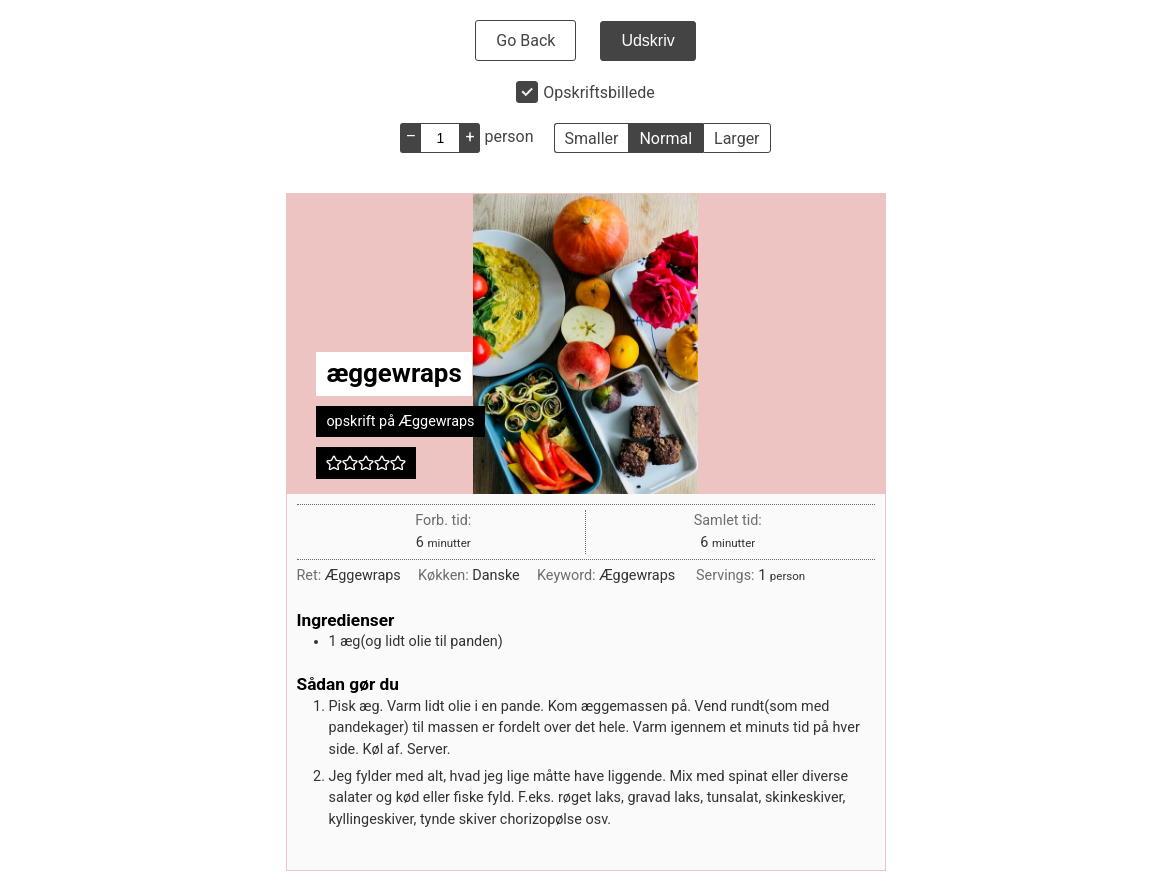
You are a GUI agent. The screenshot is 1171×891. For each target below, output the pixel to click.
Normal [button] (665, 138)
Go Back (525, 40)
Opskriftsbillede (598, 92)
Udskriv (647, 40)
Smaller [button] (592, 138)
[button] (334, 462)
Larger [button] (736, 138)
